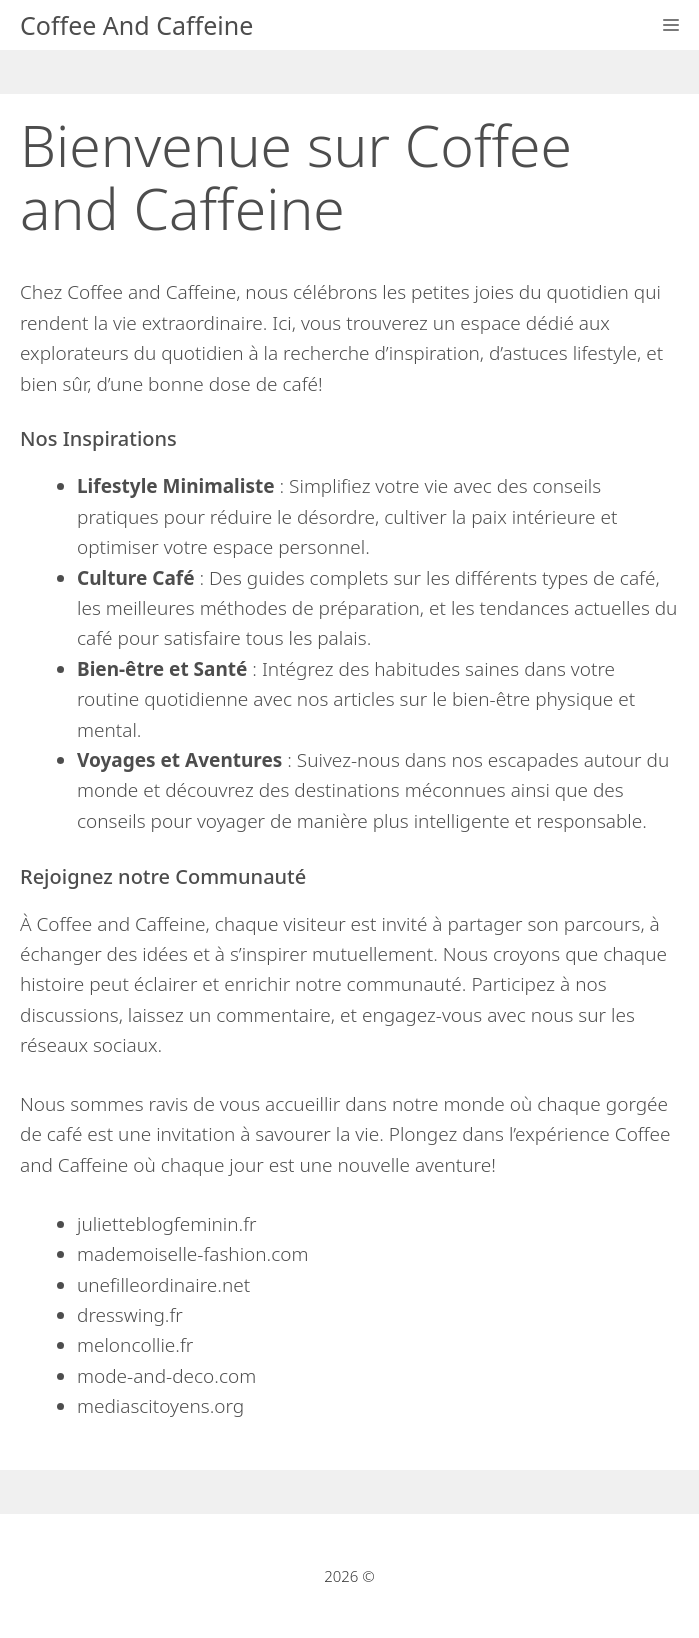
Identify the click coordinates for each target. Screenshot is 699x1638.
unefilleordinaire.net (163, 1285)
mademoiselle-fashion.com (192, 1254)
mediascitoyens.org (160, 1406)
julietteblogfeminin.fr (167, 1224)
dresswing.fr (130, 1315)
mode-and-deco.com (166, 1376)
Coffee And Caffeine (136, 25)
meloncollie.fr (135, 1345)
